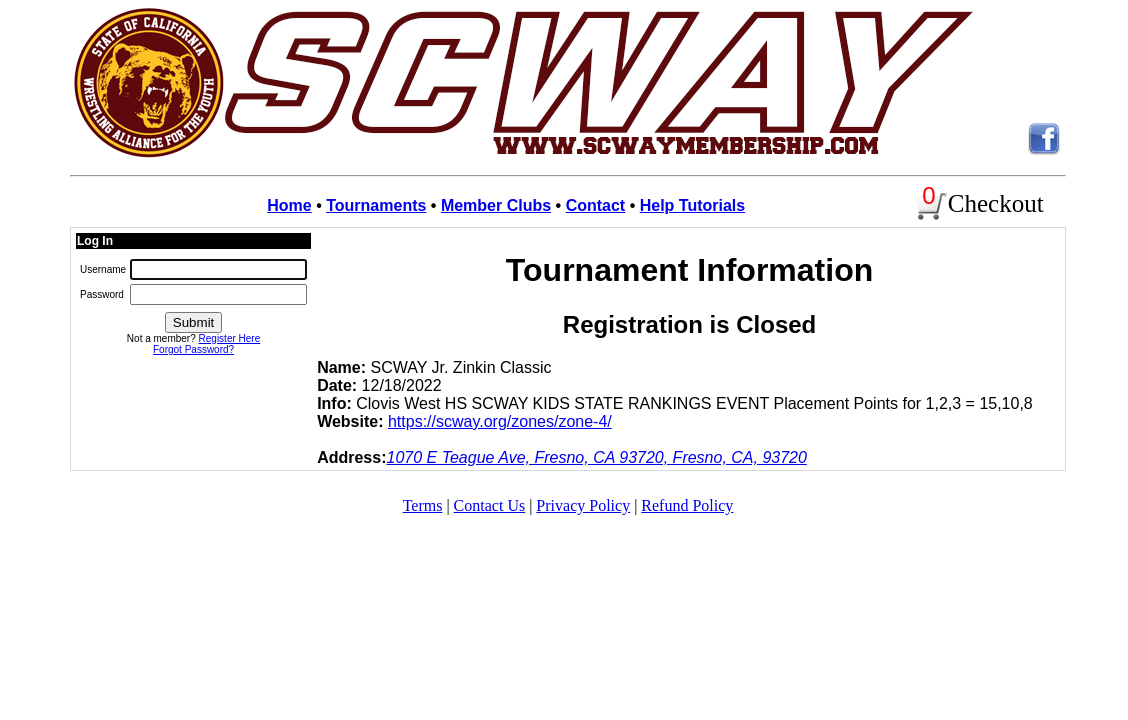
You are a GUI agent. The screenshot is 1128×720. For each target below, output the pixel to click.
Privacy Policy (583, 505)
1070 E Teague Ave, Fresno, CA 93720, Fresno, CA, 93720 (596, 457)
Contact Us (490, 505)
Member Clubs (496, 205)
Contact (596, 205)
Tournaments (376, 205)
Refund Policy (687, 505)
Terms (423, 505)
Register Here (230, 338)
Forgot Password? (193, 349)
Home (289, 205)
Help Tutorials (693, 205)
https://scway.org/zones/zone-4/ (500, 421)
